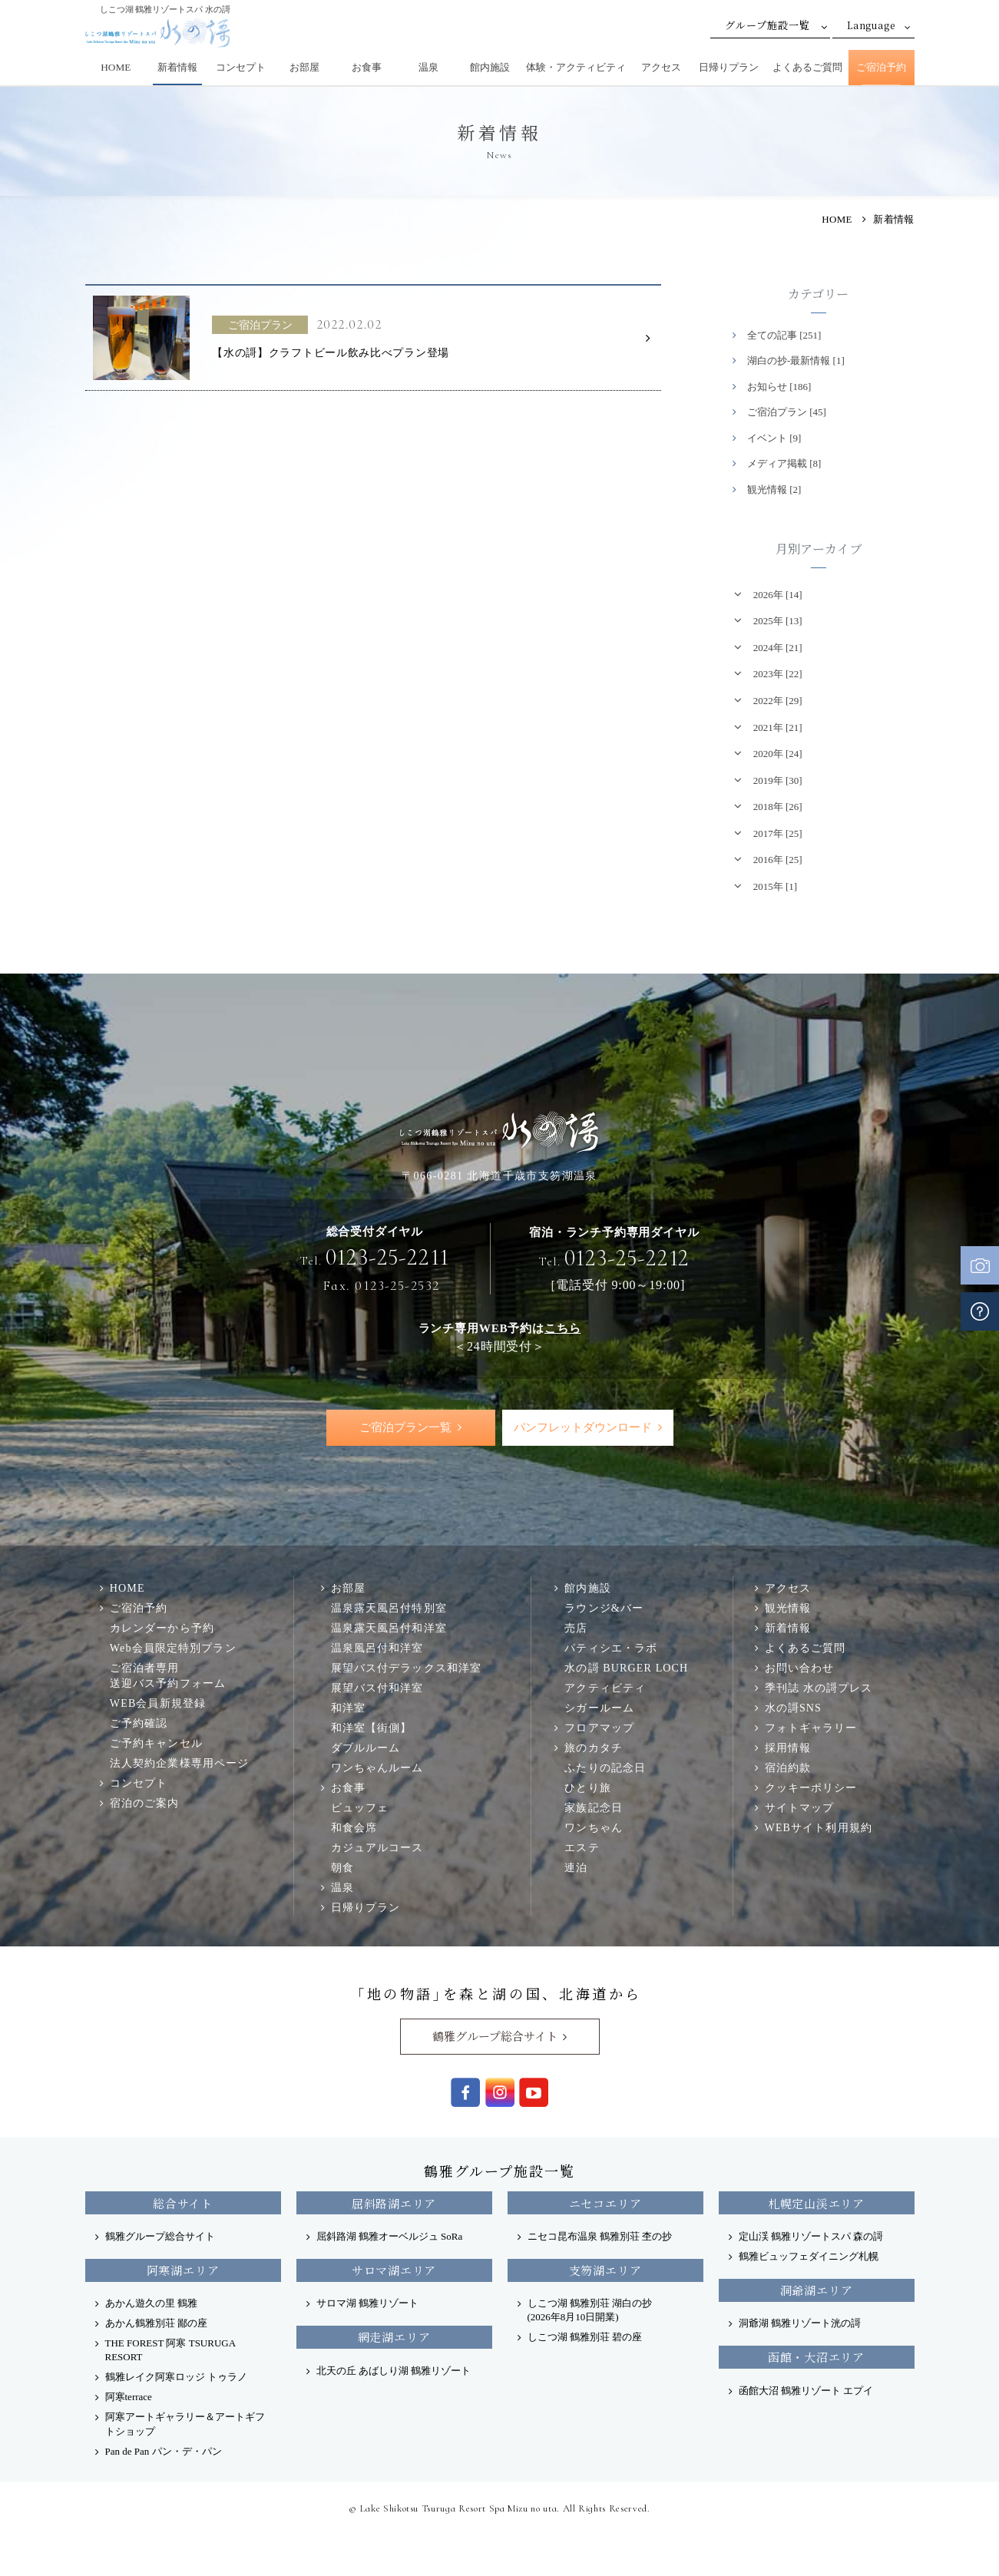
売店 (575, 1628)
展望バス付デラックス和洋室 (406, 1668)
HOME (116, 67)
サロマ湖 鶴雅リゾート (367, 2303)
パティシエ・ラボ (610, 1648)
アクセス (661, 67)
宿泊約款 (788, 1768)
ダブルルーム (366, 1748)
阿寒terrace (128, 2397)
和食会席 (354, 1828)
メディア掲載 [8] (784, 463)
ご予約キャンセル (156, 1743)
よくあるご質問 (807, 67)
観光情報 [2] (774, 489)
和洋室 (348, 1708)
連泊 (575, 1868)
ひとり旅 (587, 1788)
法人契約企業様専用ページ (179, 1763)
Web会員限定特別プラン (173, 1648)
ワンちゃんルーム (377, 1768)
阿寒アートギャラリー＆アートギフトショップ (185, 2424)
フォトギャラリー (811, 1728)
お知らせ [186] (779, 386)
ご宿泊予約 (881, 67)
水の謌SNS (793, 1708)
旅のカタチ (593, 1748)
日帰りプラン (729, 67)
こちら (562, 1327)
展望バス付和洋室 (377, 1688)
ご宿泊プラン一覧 (405, 1427)
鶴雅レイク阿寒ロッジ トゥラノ (176, 2377)
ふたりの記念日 (605, 1768)
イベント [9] (774, 438)
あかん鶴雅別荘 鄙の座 (156, 2323)
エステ (581, 1848)
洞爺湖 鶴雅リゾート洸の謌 (800, 2323)
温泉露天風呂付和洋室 (389, 1628)
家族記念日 (593, 1808)
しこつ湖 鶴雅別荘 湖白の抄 (590, 2310)
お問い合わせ (800, 1668)
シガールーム (599, 1708)
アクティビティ (605, 1688)
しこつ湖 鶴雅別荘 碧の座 (585, 2337)
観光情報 (788, 1608)
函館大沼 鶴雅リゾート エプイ (806, 2390)
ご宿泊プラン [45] (786, 412)
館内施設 (490, 67)
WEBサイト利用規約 (818, 1828)
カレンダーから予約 (162, 1628)
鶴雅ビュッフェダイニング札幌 (808, 2256)
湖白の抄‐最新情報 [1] (796, 360)
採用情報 (788, 1748)
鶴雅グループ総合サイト (494, 2036)
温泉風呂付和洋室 (377, 1648)
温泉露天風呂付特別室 (389, 1608)
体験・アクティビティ (576, 67)
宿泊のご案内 (145, 1803)
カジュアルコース (377, 1848)
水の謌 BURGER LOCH (626, 1668)
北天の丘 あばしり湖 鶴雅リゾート (393, 2370)
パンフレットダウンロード (583, 1427)
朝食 (342, 1868)
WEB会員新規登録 (158, 1703)
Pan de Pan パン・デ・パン (163, 2451)
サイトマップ (800, 1808)
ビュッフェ (360, 1808)
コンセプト (241, 67)
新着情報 (177, 67)
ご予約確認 (139, 1723)
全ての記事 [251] (784, 335)
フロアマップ (599, 1728)
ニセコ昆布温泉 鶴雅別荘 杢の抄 (600, 2236)
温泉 (428, 67)
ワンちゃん (593, 1828)
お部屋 (304, 67)
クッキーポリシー (811, 1788)
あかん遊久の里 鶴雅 (151, 2303)
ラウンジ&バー (603, 1608)
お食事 (367, 67)
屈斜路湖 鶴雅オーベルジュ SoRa (389, 2236)
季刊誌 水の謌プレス (819, 1688)
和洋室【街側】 (371, 1728)
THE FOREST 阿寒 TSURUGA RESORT (170, 2350)
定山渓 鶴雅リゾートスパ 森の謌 (811, 2236)
